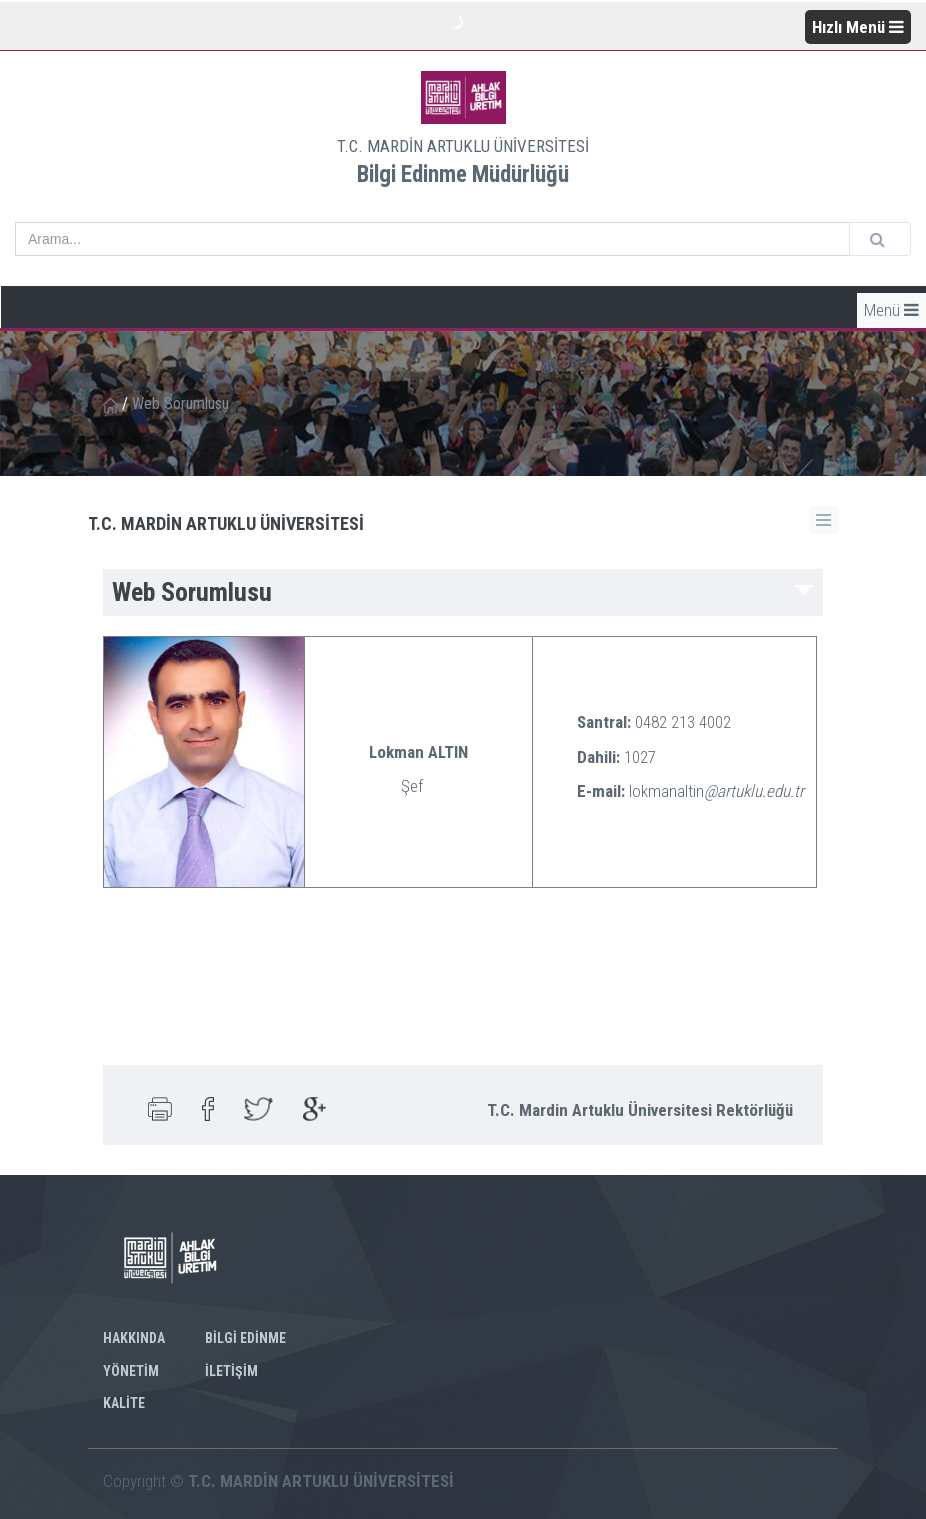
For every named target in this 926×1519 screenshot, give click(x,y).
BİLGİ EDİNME (245, 1338)
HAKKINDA (134, 1338)
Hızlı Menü (858, 27)
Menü (891, 310)
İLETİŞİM (231, 1371)
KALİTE (124, 1403)
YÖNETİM (131, 1371)
